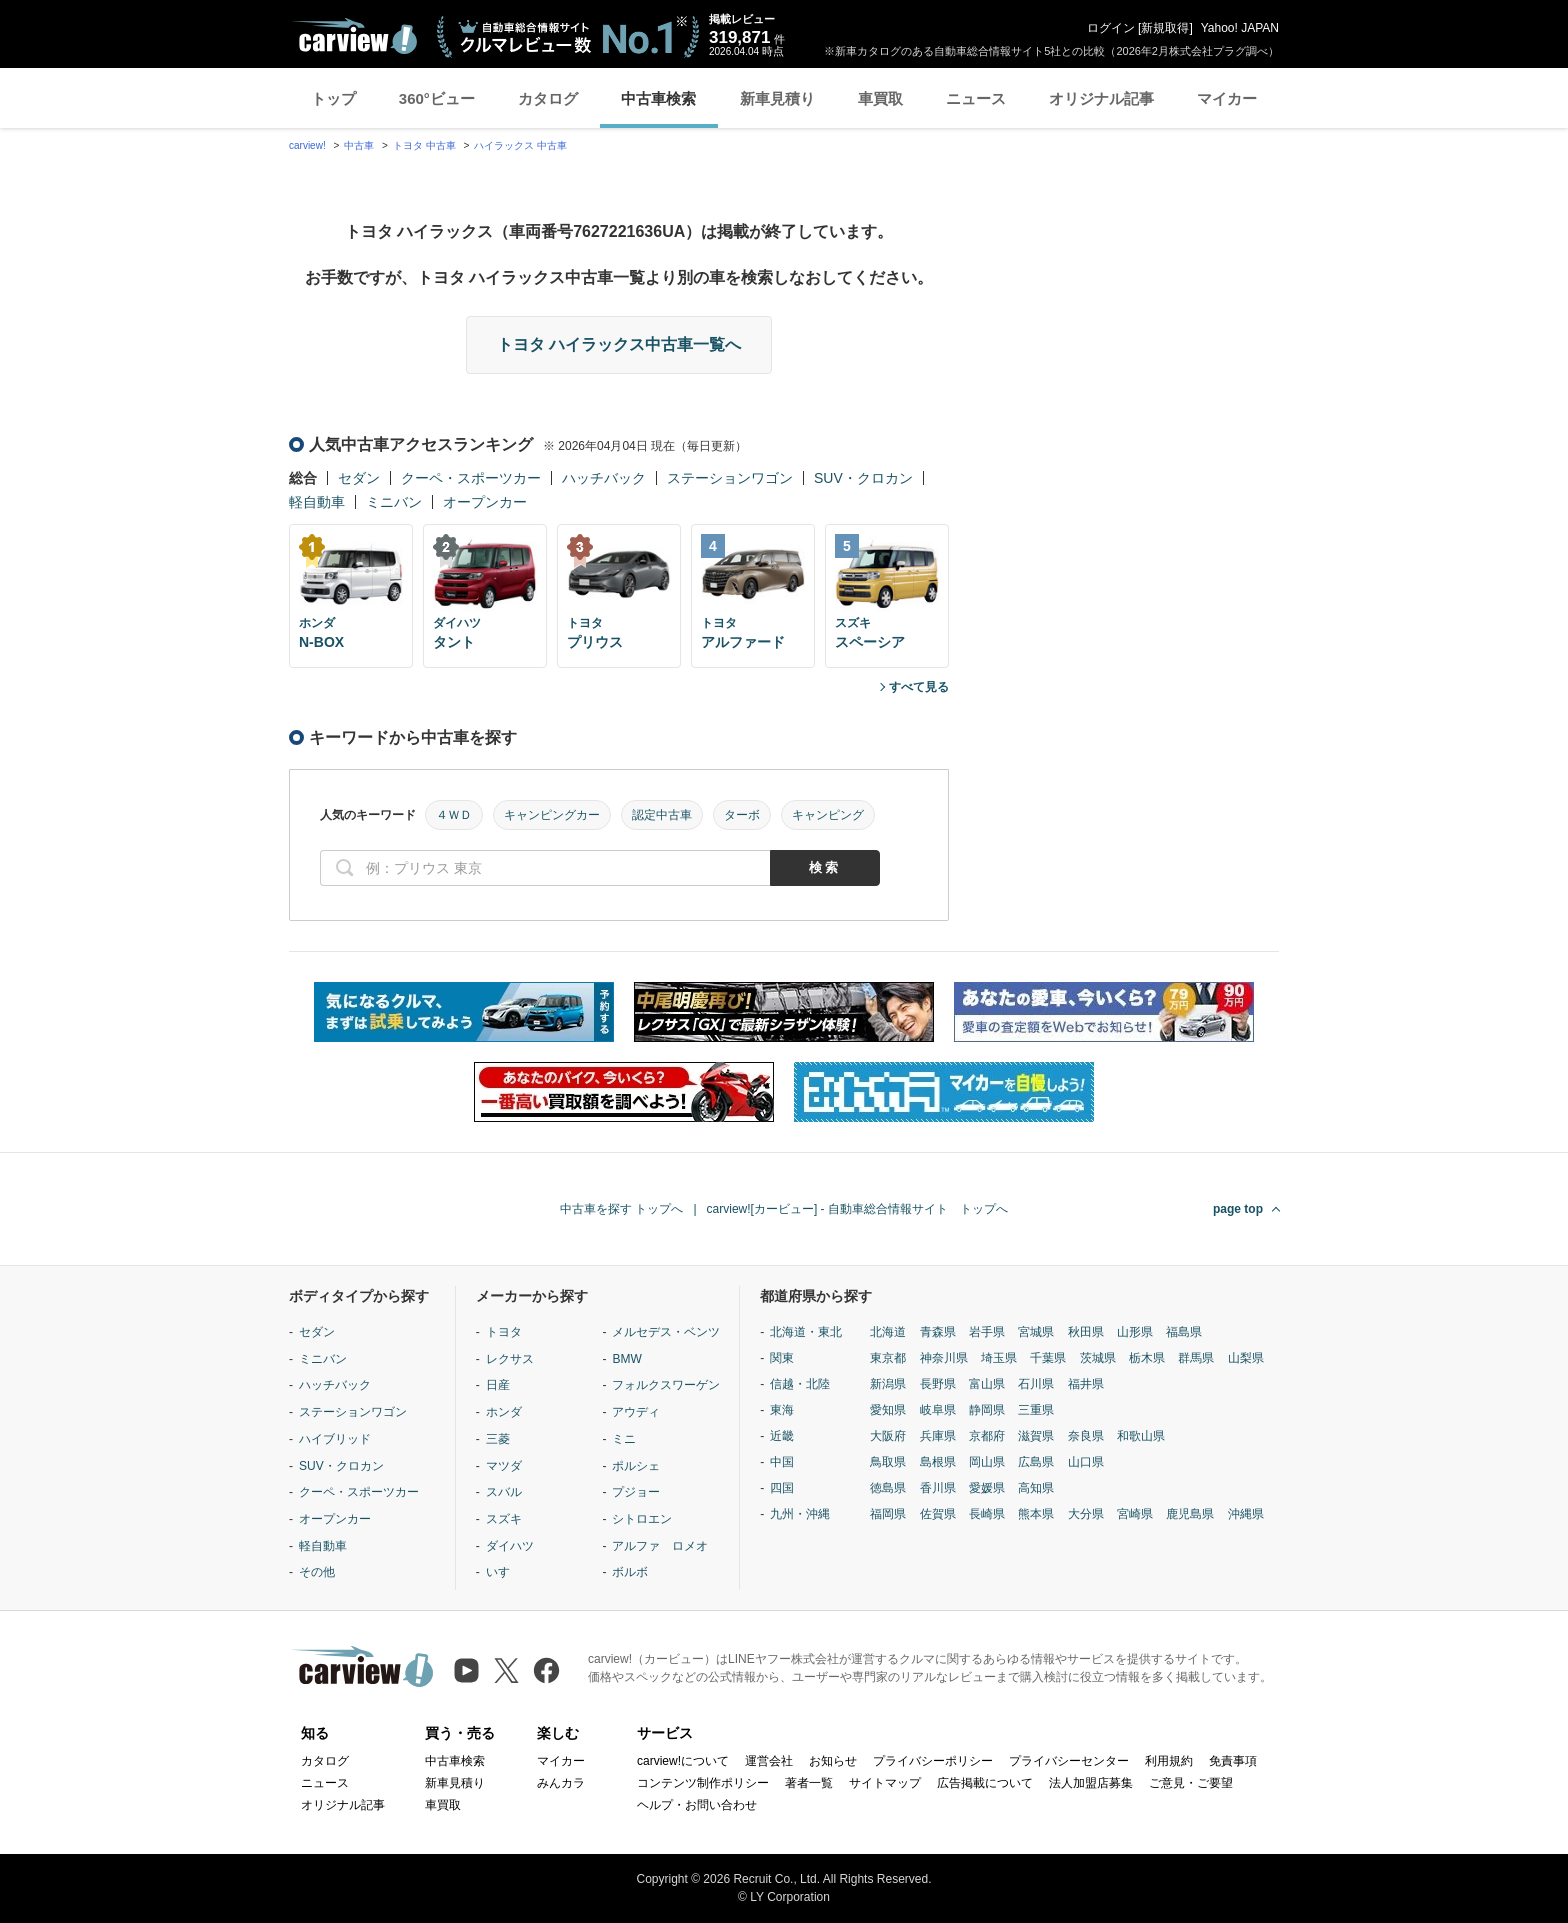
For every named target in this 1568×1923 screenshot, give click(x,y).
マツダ (504, 1466)
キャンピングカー (552, 815)
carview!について (683, 1761)
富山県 (987, 1384)
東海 (782, 1410)
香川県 (938, 1488)
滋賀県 (1036, 1436)
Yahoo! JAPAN (1240, 28)
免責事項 (1233, 1761)
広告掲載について (985, 1783)
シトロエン (642, 1519)
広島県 (1036, 1462)
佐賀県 (938, 1514)
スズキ (504, 1519)
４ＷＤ (454, 815)
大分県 (1086, 1514)
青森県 (938, 1332)
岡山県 (987, 1462)
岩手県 (987, 1332)
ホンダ (504, 1412)
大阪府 (888, 1436)
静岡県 (987, 1410)
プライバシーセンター (1069, 1761)
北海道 (888, 1332)
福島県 (1184, 1332)
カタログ (548, 98)
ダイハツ (510, 1546)
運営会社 (769, 1761)
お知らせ (833, 1761)
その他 (317, 1572)
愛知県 (888, 1410)
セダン (359, 478)
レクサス (510, 1359)
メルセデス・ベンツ (666, 1332)
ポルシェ (636, 1466)
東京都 (888, 1358)
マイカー (1227, 98)
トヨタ (504, 1332)
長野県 (938, 1384)
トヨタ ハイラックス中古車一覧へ (619, 344)
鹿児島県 (1190, 1514)
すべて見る (919, 687)
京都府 (987, 1436)
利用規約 (1169, 1761)
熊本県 (1036, 1514)
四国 (782, 1488)
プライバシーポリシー (933, 1761)
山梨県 (1246, 1358)
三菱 (498, 1439)
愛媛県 (987, 1488)
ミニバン (394, 502)
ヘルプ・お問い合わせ (697, 1805)
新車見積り (777, 98)
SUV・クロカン (863, 478)
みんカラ (561, 1783)
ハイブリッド (335, 1439)
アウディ (636, 1412)
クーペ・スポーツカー (471, 478)
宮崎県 (1135, 1514)
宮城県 (1036, 1332)
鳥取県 (888, 1462)
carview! (307, 145)
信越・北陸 (800, 1384)
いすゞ (504, 1572)
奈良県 (1086, 1436)
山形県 (1135, 1332)
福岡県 (888, 1514)
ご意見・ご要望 (1191, 1783)
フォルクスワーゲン (666, 1385)
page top (1238, 1209)
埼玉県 (999, 1358)
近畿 (782, 1436)
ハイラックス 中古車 (520, 145)
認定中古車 (662, 815)
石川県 (1036, 1384)
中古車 (359, 145)
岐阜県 (938, 1410)
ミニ (624, 1439)
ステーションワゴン (730, 478)
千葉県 (1048, 1358)
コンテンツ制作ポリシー (703, 1783)
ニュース (976, 98)
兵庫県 (938, 1436)
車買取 (880, 98)
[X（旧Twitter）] (506, 1670)
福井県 (1086, 1384)
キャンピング (828, 815)
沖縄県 (1246, 1514)
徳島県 (888, 1488)
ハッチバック (604, 478)
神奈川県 (944, 1358)
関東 (782, 1358)
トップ (333, 98)
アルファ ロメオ (660, 1546)
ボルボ (630, 1572)
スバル (504, 1492)
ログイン (1111, 28)
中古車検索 (658, 98)
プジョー (636, 1492)
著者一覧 (809, 1783)
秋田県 (1086, 1332)
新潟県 (888, 1384)
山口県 (1086, 1462)
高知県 (1036, 1488)
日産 (498, 1385)
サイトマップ (885, 1783)
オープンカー (485, 502)
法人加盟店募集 (1091, 1783)
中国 (782, 1462)
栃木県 (1147, 1358)
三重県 (1036, 1410)
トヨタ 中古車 (424, 145)
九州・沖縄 (800, 1514)
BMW (626, 1359)
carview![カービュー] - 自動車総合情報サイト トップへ (857, 1209)
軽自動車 (317, 502)
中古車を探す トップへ (621, 1209)
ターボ (742, 815)
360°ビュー (437, 98)
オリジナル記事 (1101, 98)
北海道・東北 (806, 1332)
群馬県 (1196, 1358)
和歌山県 (1141, 1436)
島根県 (938, 1462)
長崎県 (987, 1514)
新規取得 (1165, 28)
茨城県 (1098, 1358)
